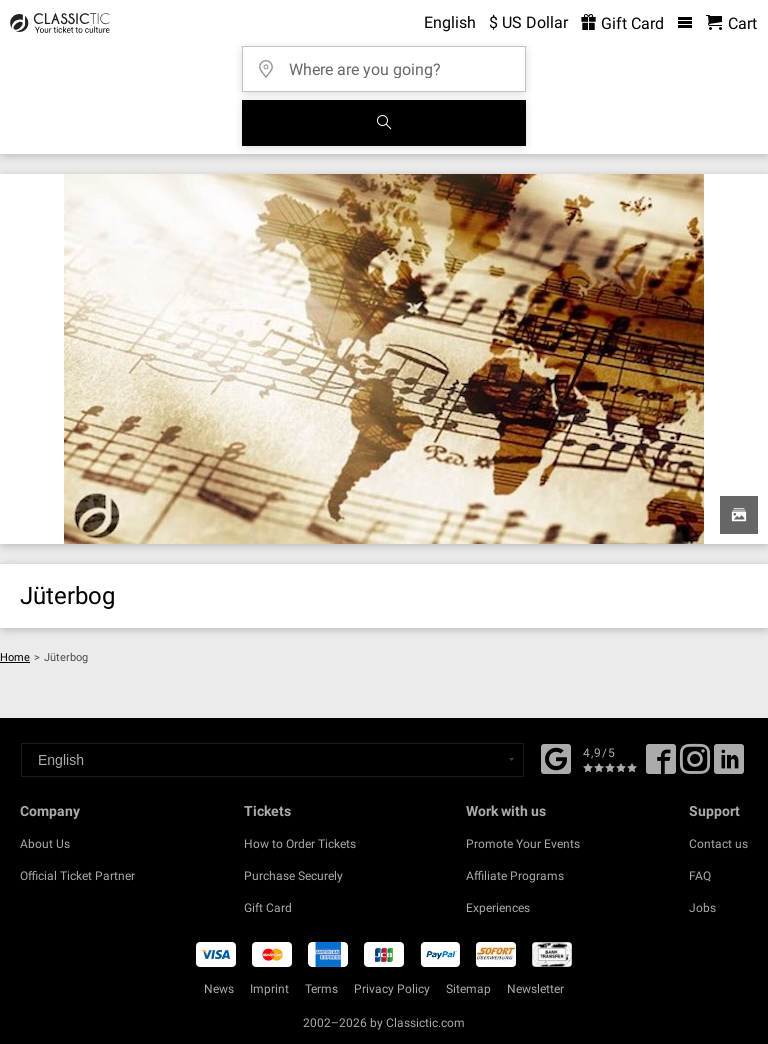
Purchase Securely (293, 876)
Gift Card (268, 908)
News (219, 989)
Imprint (269, 989)
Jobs (702, 908)
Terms (321, 989)
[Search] (384, 123)
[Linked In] (729, 766)
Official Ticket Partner (77, 876)
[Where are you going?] (390, 62)
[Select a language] (272, 760)
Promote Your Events (523, 844)
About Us (45, 844)
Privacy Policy (392, 989)
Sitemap (468, 989)
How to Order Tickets (300, 844)
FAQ (700, 876)
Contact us (718, 844)
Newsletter (535, 989)
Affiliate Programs (515, 876)
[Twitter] (695, 766)
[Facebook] (556, 757)
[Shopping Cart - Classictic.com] (731, 23)
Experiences (498, 908)
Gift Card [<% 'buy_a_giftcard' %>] (622, 23)
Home (15, 657)
